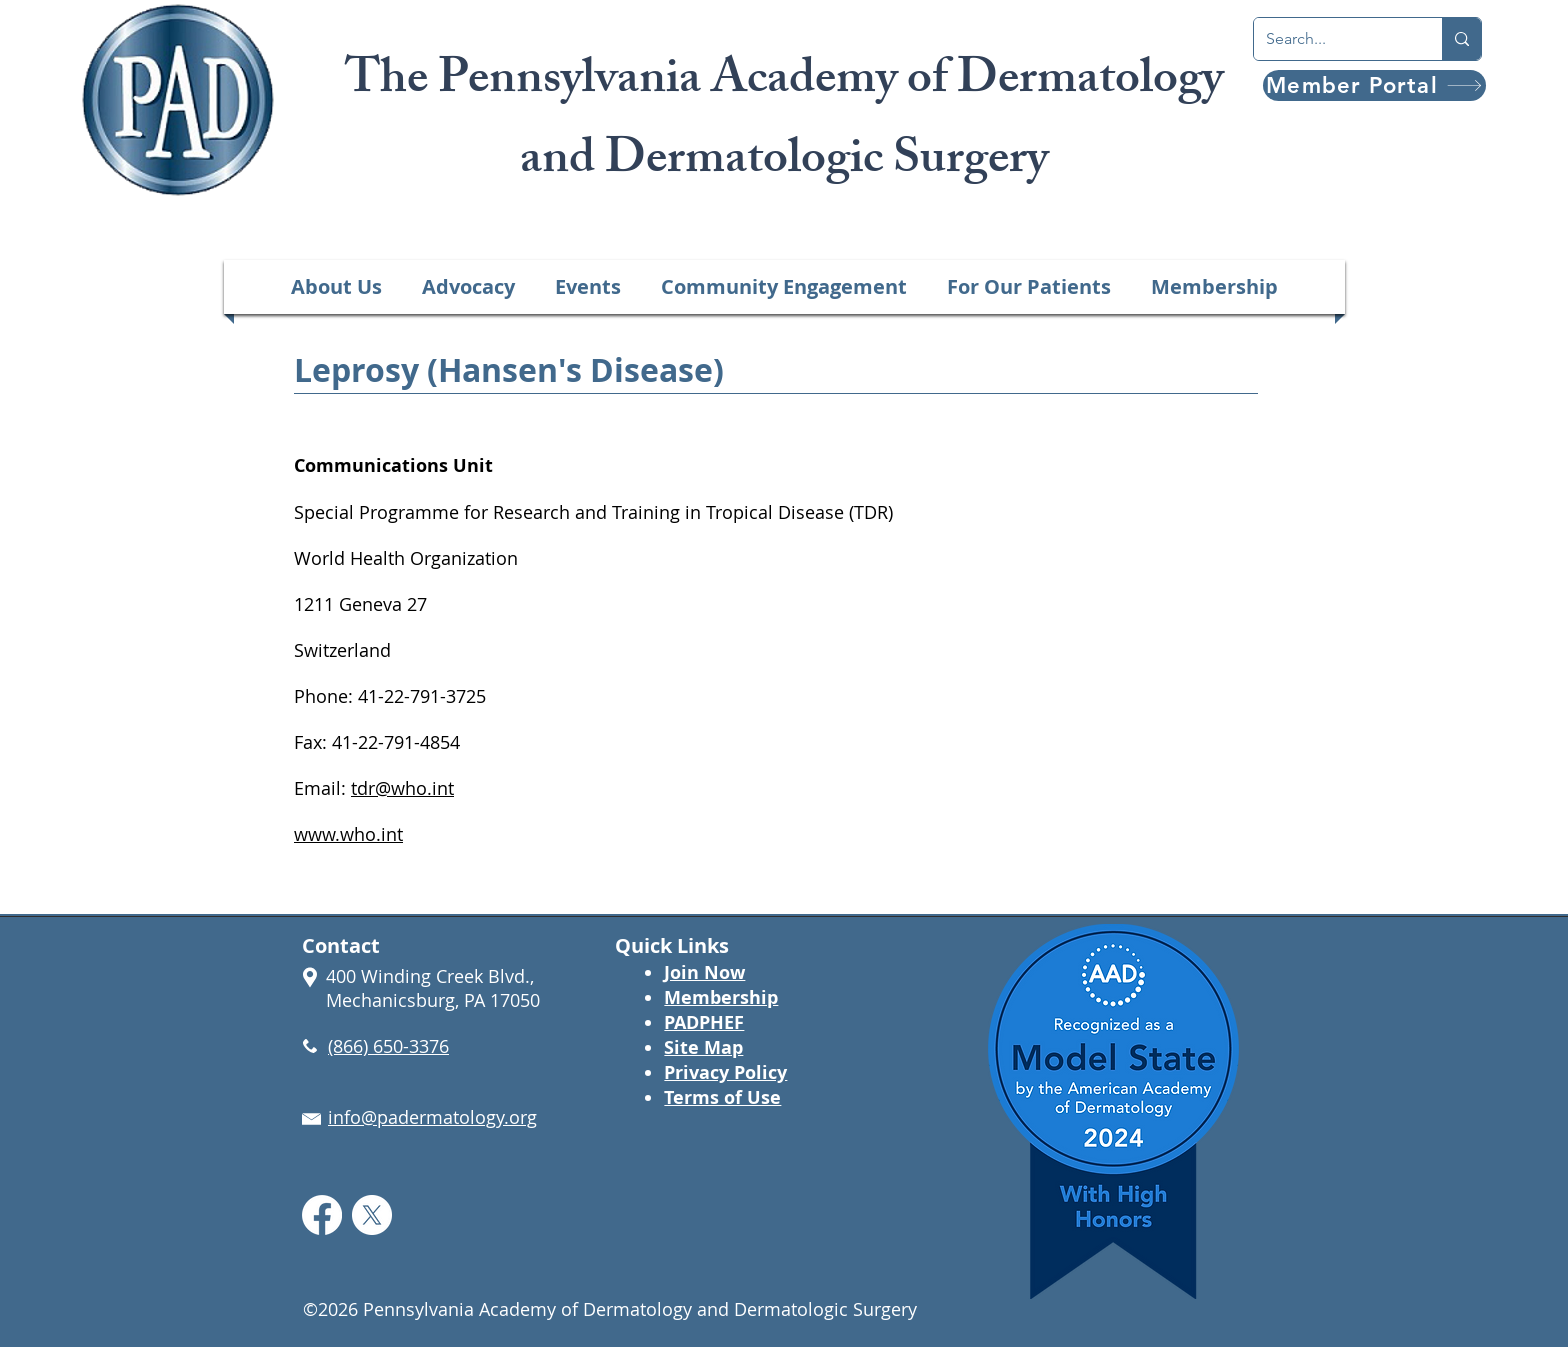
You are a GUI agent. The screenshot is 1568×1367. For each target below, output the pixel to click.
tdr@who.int (402, 788)
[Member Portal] (1374, 85)
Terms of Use (722, 1097)
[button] (336, 287)
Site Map (703, 1047)
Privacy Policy (725, 1072)
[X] (372, 1215)
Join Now (704, 972)
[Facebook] (322, 1215)
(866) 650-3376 (388, 1046)
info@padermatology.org (432, 1117)
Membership (721, 997)
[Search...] (1333, 39)
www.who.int (348, 834)
